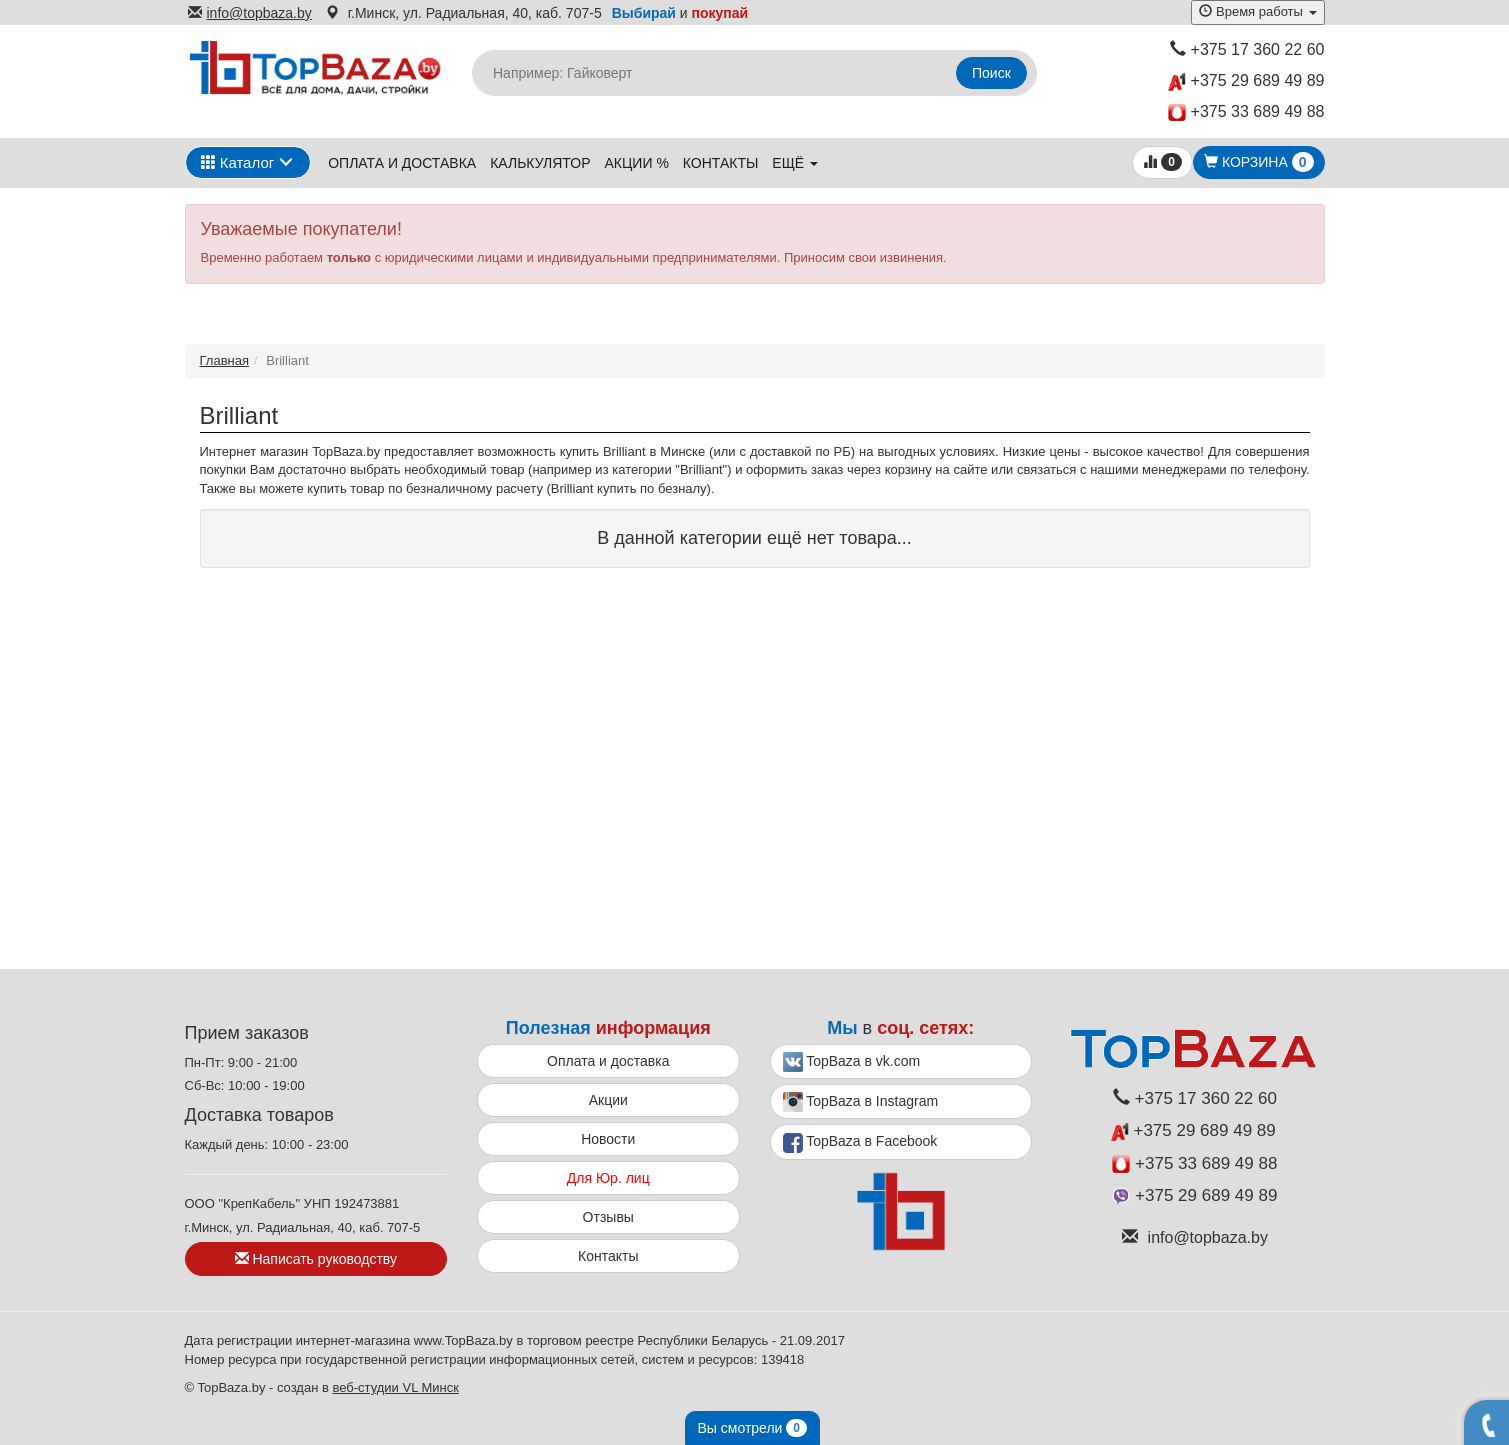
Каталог (238, 162)
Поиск (991, 73)
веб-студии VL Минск (395, 1387)
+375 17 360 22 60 (1247, 49)
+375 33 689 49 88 (1246, 112)
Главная (224, 360)
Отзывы (608, 1217)
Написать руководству (316, 1259)
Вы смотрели (752, 1428)
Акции (608, 1100)
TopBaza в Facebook (860, 1143)
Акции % (637, 163)
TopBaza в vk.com (852, 1062)
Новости (608, 1139)
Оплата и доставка (402, 163)
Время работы (1257, 11)
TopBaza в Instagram (861, 1102)
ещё (795, 163)
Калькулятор (540, 163)
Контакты (721, 163)
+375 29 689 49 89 (1246, 81)
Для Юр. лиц (608, 1178)
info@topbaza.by (250, 13)
